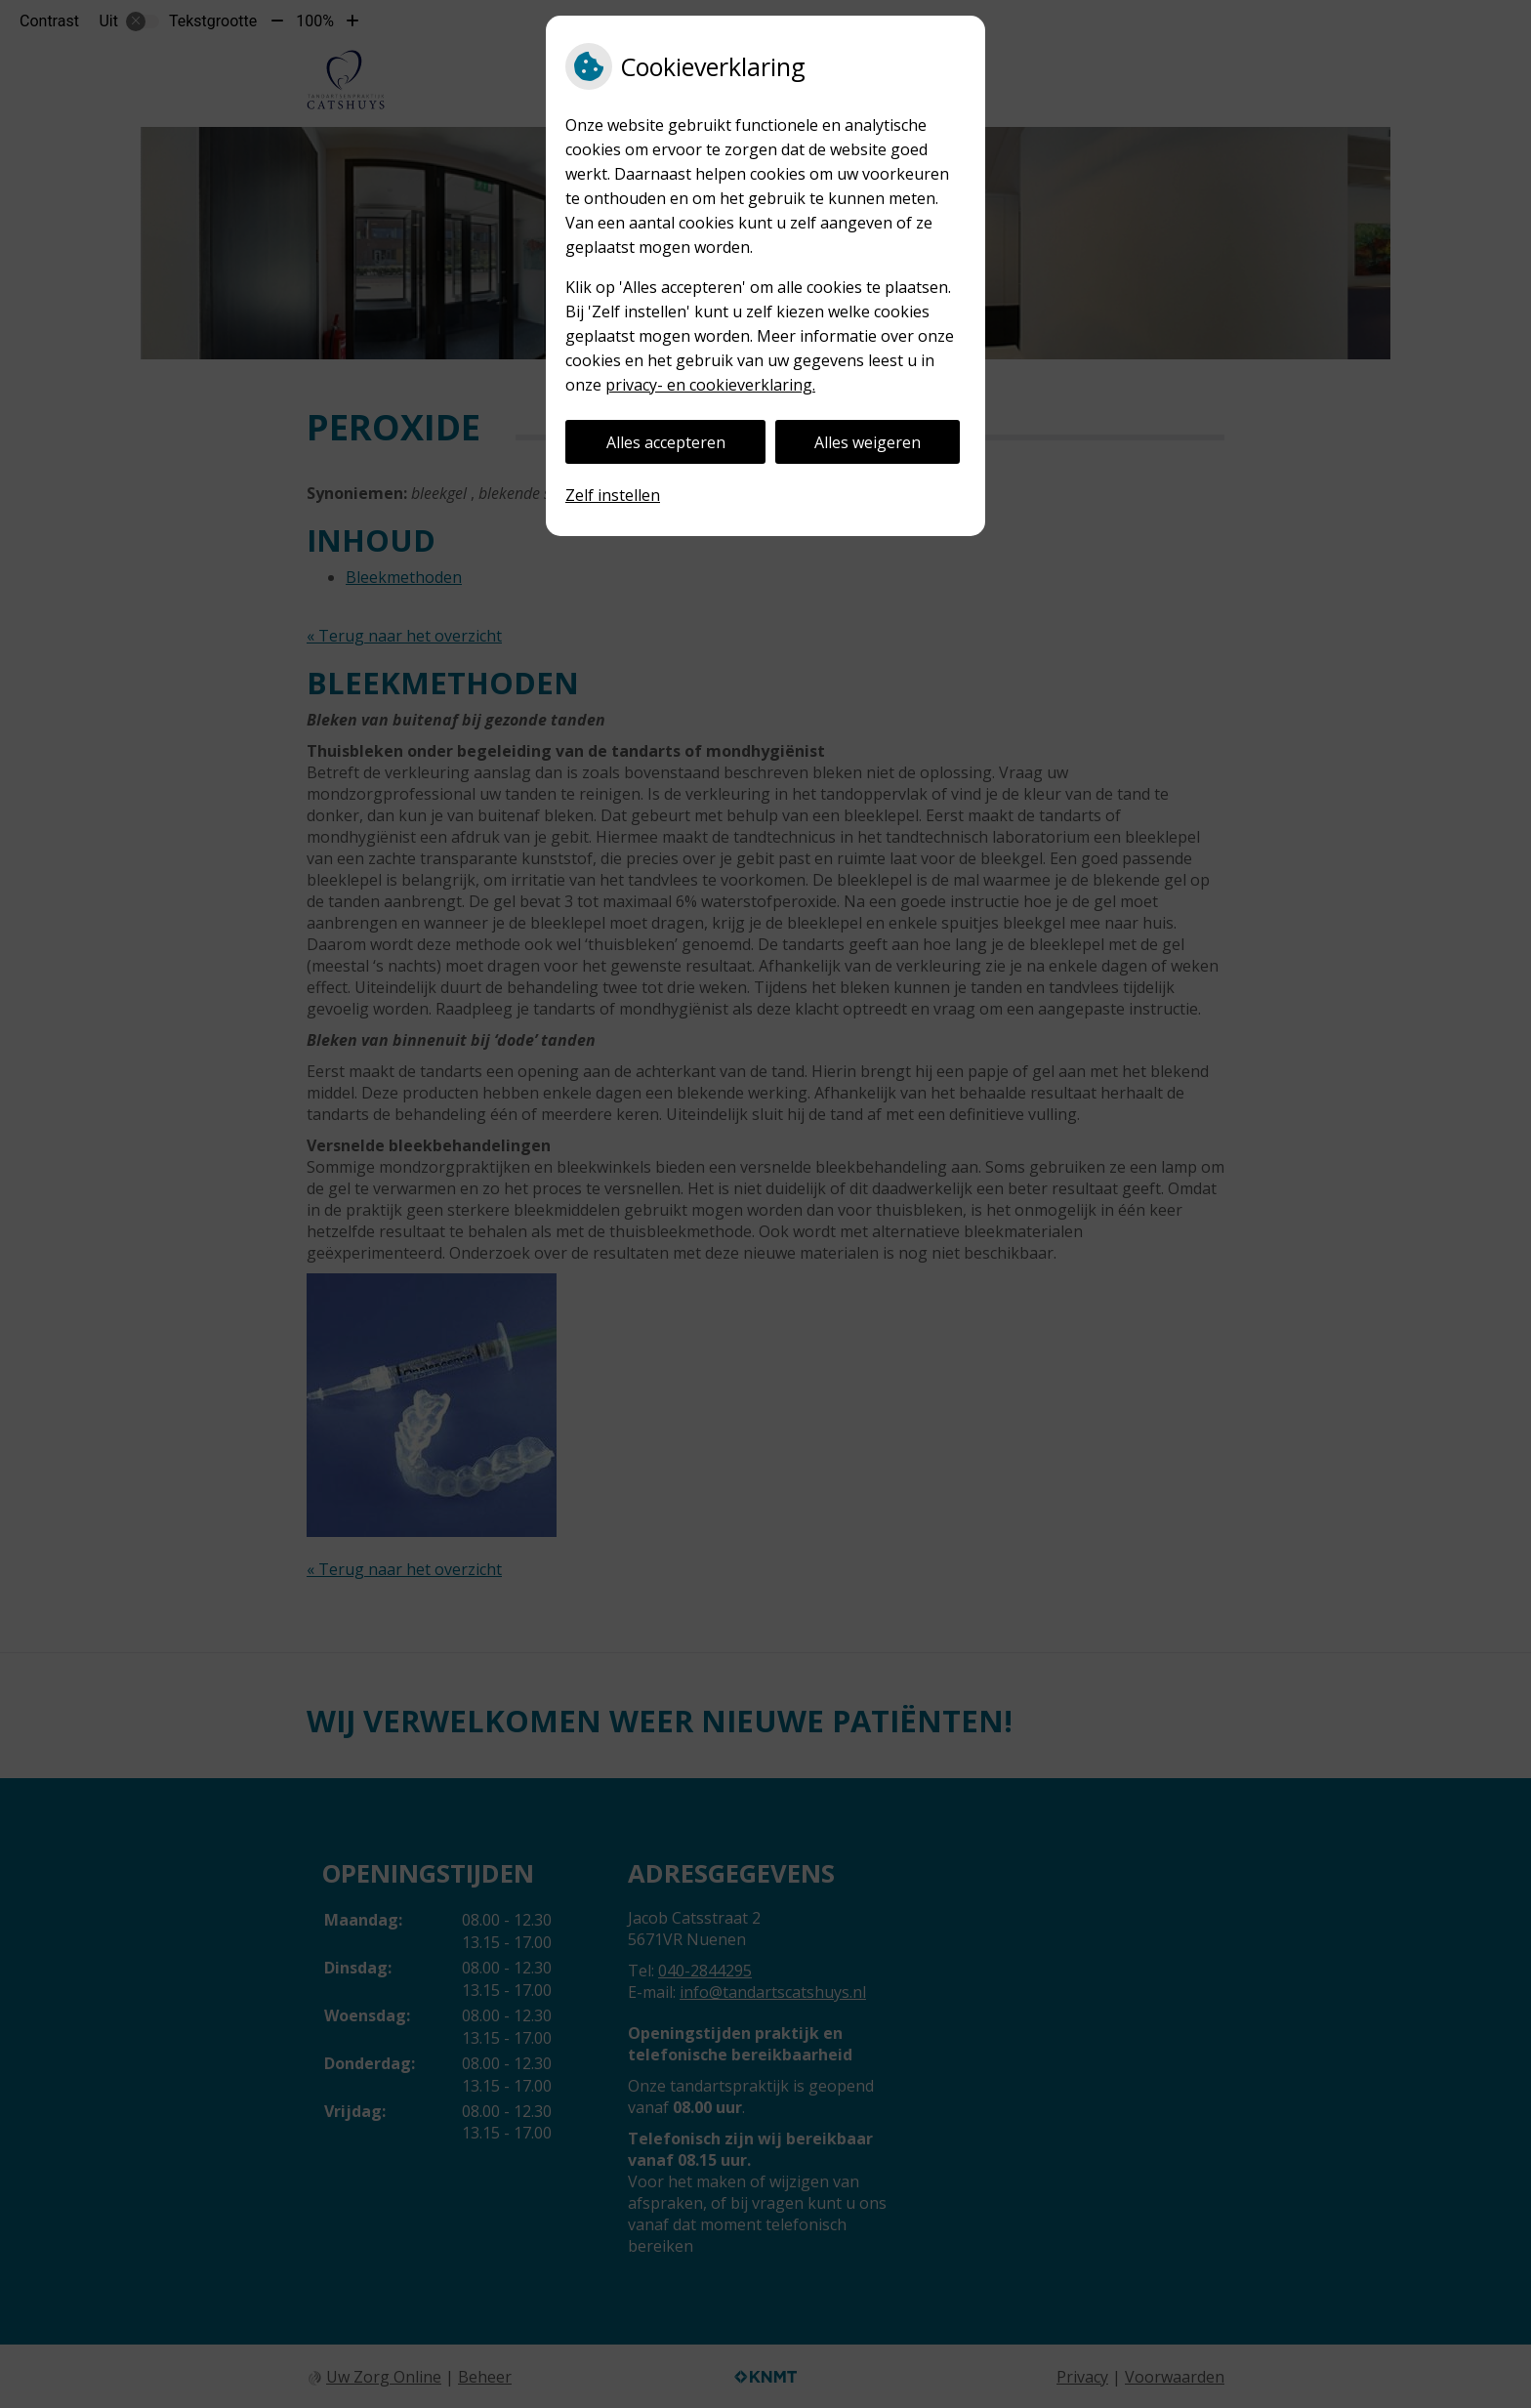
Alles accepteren (665, 442)
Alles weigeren (867, 442)
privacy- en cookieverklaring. (710, 384)
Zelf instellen (612, 495)
